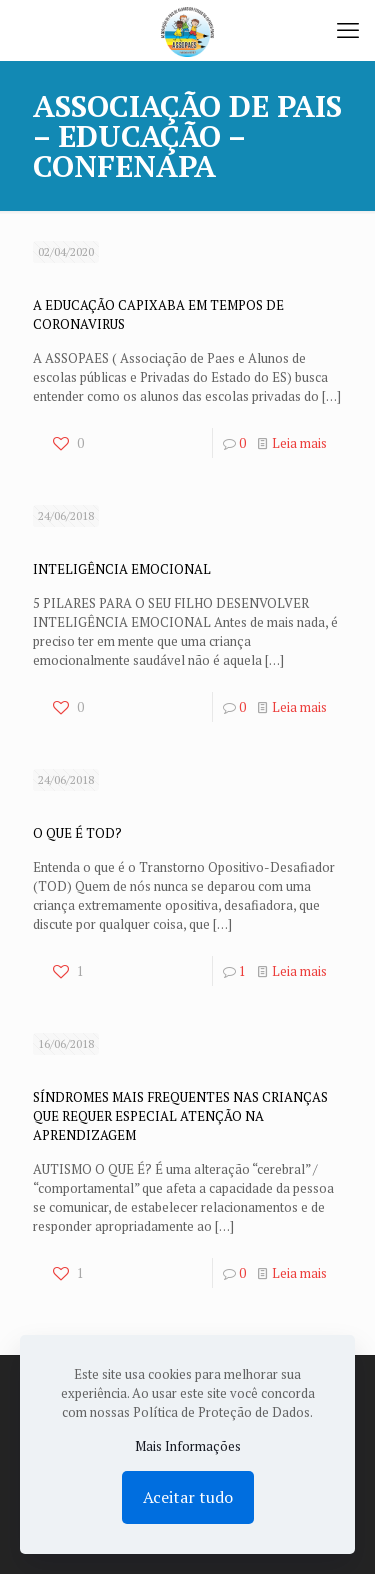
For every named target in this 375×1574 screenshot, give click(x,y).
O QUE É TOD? (77, 833)
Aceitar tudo (188, 1497)
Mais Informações (188, 1446)
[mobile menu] (348, 30)
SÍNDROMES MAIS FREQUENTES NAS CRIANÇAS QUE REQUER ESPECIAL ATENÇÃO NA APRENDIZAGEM (180, 1116)
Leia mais (299, 443)
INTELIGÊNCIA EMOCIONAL (122, 569)
